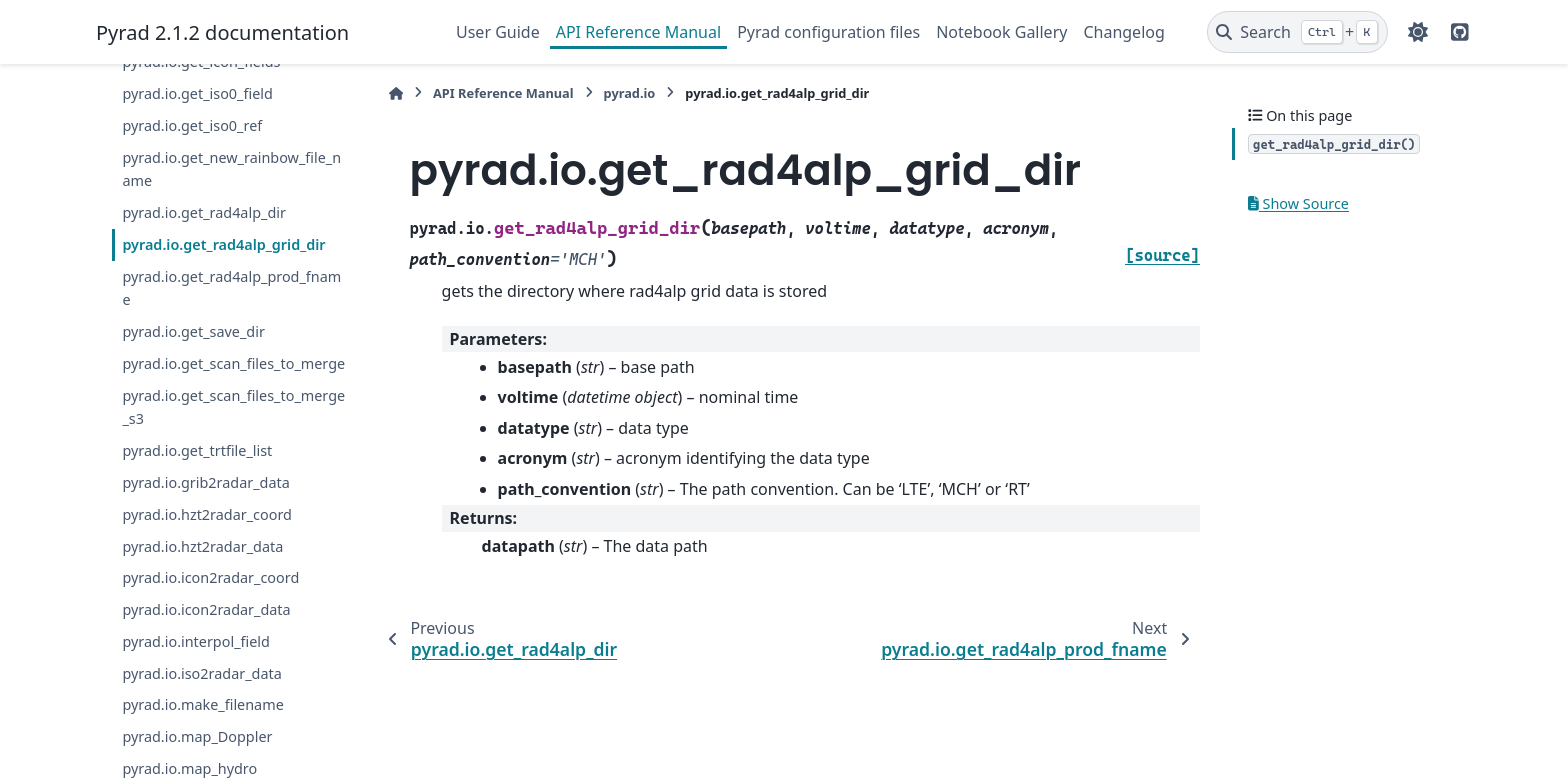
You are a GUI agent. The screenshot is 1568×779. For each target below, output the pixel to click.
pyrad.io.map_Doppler (197, 736)
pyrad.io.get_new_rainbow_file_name (231, 169)
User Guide (498, 32)
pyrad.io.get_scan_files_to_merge (233, 363)
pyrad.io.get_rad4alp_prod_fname (231, 288)
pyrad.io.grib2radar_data (205, 482)
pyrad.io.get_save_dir (193, 331)
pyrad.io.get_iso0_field (197, 93)
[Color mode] (1418, 32)
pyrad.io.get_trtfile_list (197, 450)
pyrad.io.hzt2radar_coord (207, 514)
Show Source (1298, 203)
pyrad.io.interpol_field (195, 641)
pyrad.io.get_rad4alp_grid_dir (223, 244)
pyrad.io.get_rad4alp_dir (204, 212)
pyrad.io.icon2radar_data (206, 609)
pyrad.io (630, 93)
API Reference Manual (638, 32)
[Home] (396, 93)
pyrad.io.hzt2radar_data (202, 546)
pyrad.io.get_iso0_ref (192, 125)
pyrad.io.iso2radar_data (201, 673)
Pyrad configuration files (828, 32)
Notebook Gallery (1001, 32)
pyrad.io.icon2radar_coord (210, 577)
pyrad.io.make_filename (202, 704)
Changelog (1123, 32)
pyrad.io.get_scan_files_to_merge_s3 (233, 407)
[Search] (1297, 32)
